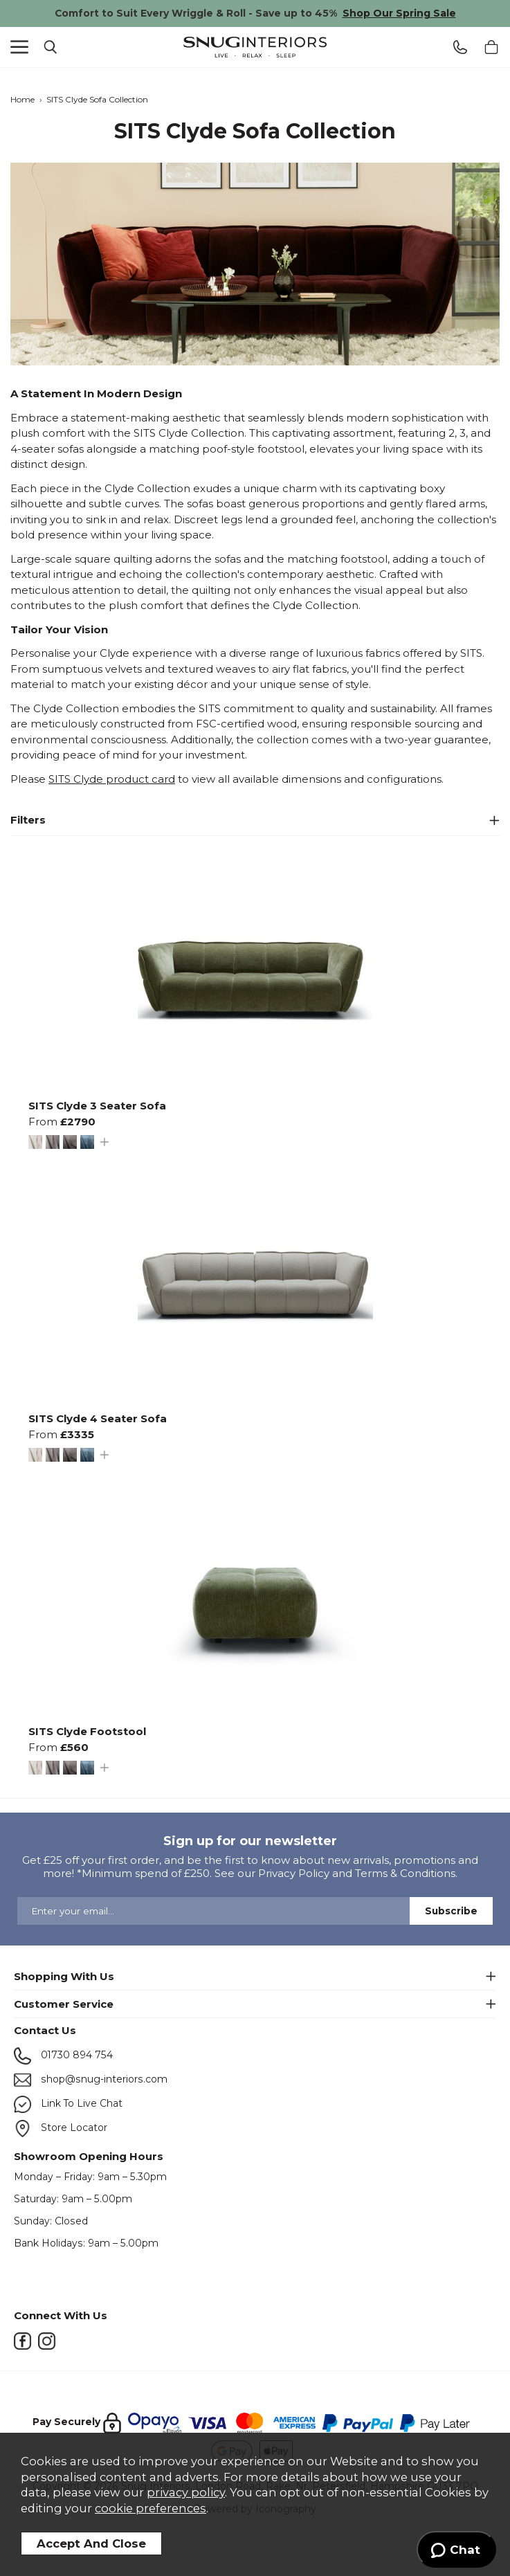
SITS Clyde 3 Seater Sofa (97, 1105)
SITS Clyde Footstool (87, 1731)
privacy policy (186, 2492)
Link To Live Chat (68, 2104)
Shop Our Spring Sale (399, 13)
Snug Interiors (255, 47)
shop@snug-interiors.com (90, 2080)
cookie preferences (150, 2508)
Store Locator (60, 2128)
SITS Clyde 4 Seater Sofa (97, 1418)
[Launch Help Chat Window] (456, 2549)
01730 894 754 (63, 2056)
